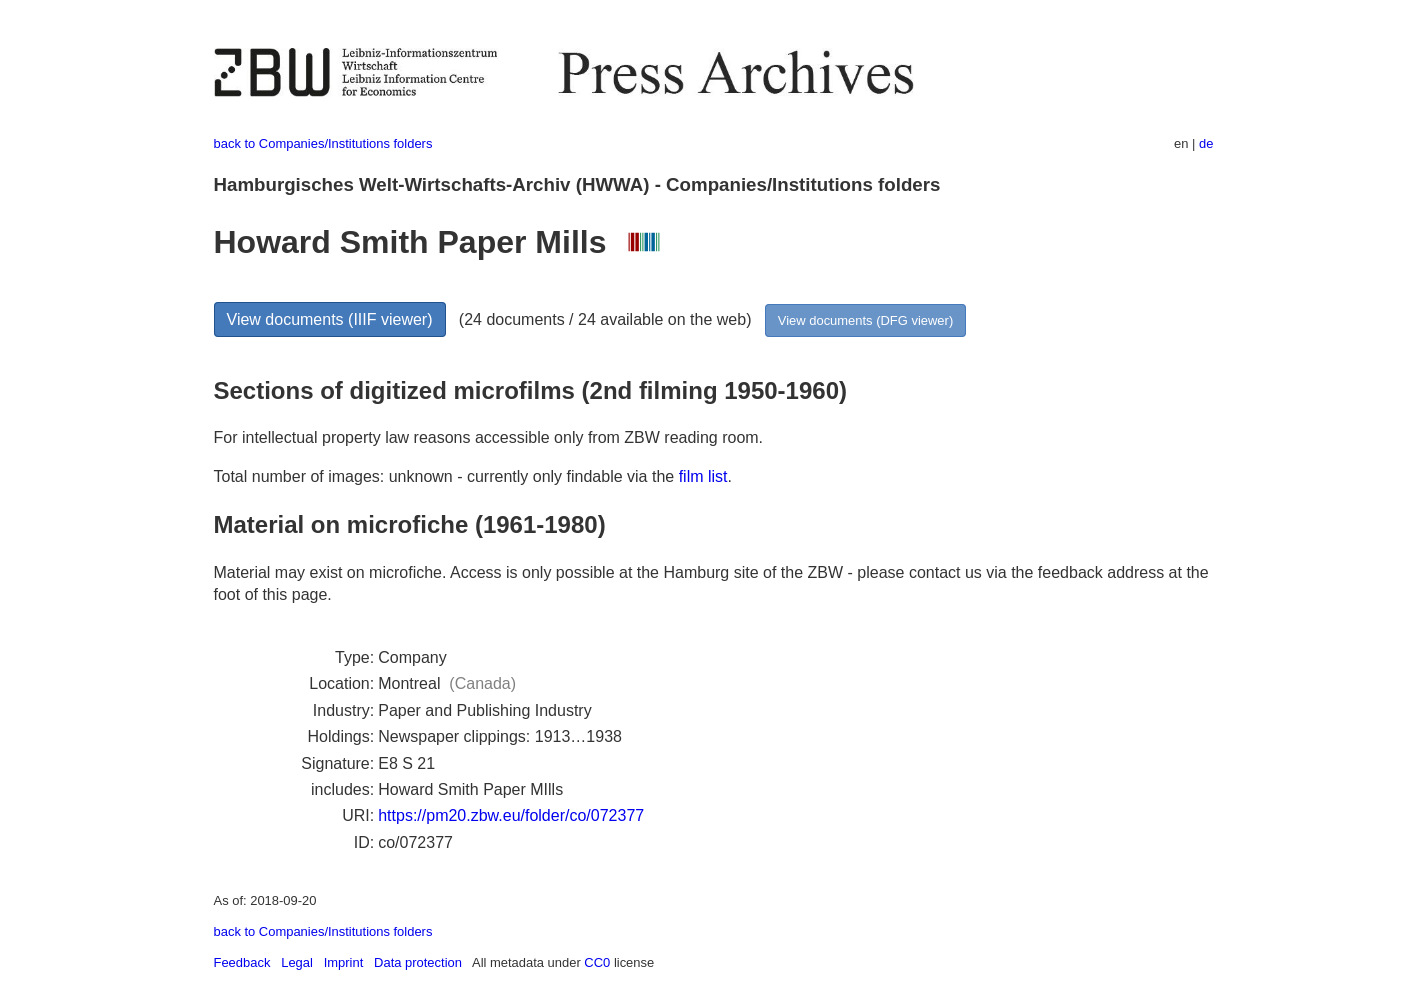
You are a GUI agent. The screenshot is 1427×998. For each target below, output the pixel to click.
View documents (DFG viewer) (865, 320)
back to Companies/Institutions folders (323, 143)
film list (703, 476)
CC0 (597, 962)
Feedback (242, 962)
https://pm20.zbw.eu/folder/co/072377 (511, 815)
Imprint (344, 962)
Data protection (418, 962)
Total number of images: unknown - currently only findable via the (446, 476)
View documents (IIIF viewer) (330, 319)
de (1206, 143)
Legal (297, 962)
